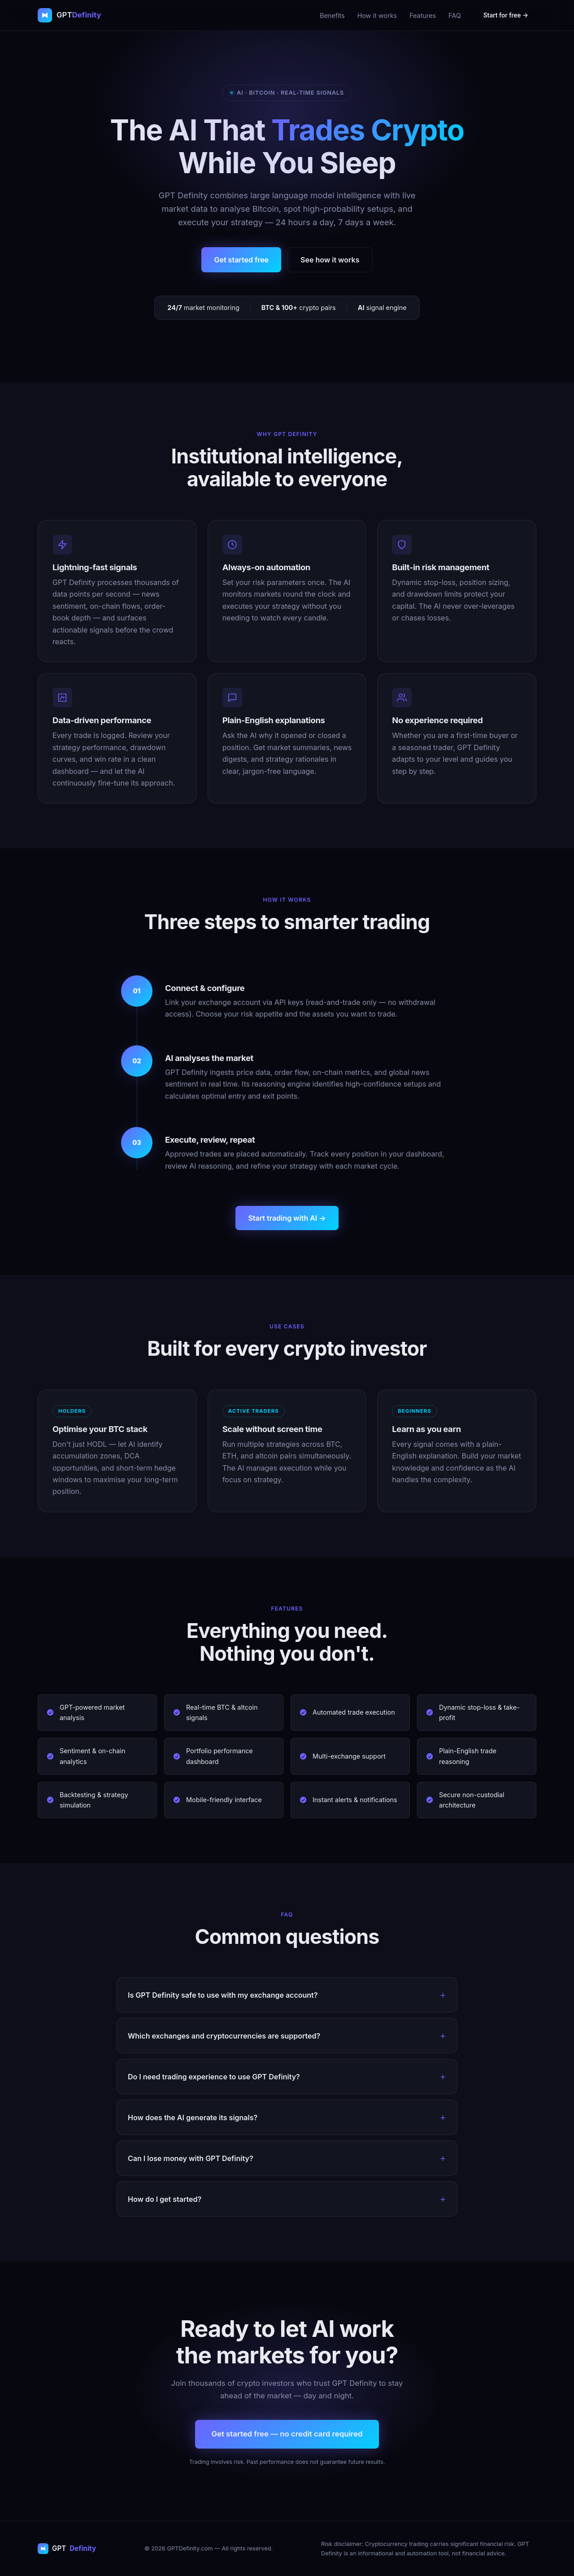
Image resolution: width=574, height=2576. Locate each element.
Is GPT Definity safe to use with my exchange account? (222, 1995)
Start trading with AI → (287, 1218)
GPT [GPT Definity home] (67, 2548)
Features (422, 15)
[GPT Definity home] (69, 15)
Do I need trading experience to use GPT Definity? (214, 2076)
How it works (377, 15)
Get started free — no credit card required (286, 2433)
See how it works (329, 259)
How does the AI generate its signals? (192, 2117)
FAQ (454, 15)
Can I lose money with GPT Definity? (190, 2158)
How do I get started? (164, 2199)
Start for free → (505, 15)
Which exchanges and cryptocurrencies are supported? (224, 2035)
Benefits (332, 15)
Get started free (241, 259)
